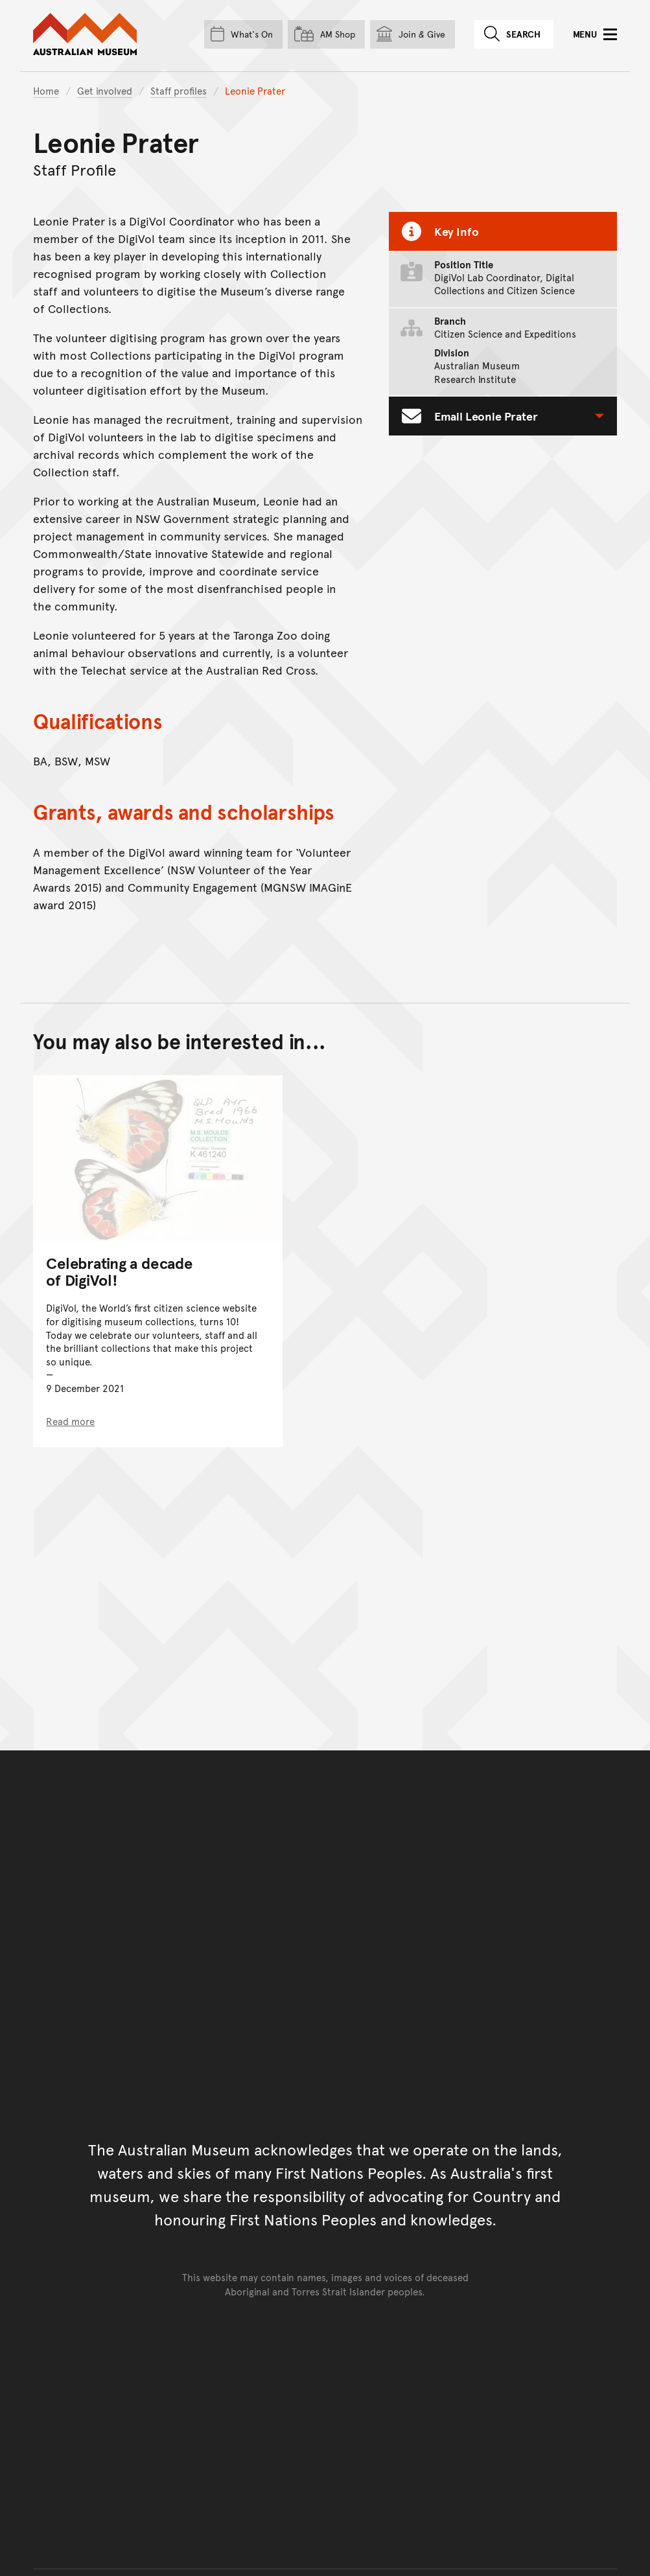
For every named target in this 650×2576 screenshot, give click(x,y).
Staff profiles (178, 90)
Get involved (104, 90)
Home (46, 90)
